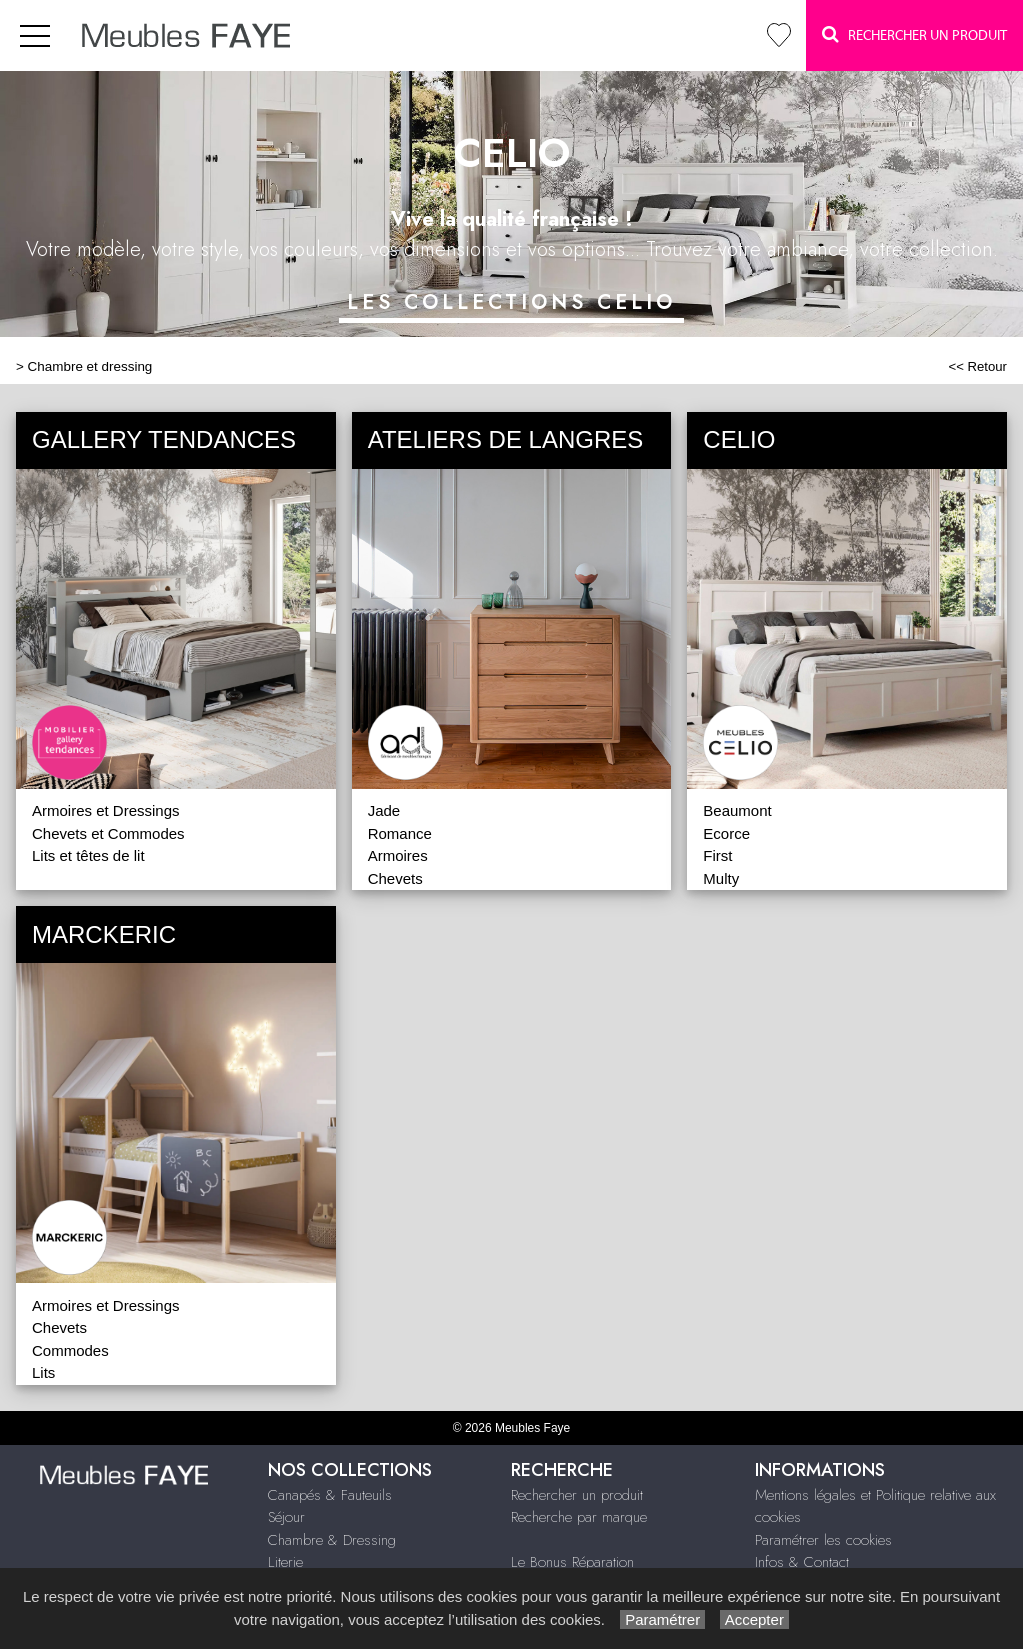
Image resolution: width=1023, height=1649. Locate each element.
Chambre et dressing (90, 366)
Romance (400, 833)
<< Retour (977, 366)
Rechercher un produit (577, 1495)
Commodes (70, 1350)
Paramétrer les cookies (823, 1540)
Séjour (286, 1517)
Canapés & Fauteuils (330, 1495)
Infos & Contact (802, 1562)
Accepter (754, 1619)
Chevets (395, 878)
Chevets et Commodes (108, 833)
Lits (43, 1372)
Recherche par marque (579, 1517)
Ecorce (726, 833)
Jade (384, 810)
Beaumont (737, 810)
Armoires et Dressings (106, 810)
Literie (285, 1562)
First (717, 855)
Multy (721, 878)
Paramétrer (662, 1619)
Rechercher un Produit (914, 34)
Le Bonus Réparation (572, 1562)
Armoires (398, 855)
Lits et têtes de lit (88, 855)
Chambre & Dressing (332, 1540)
